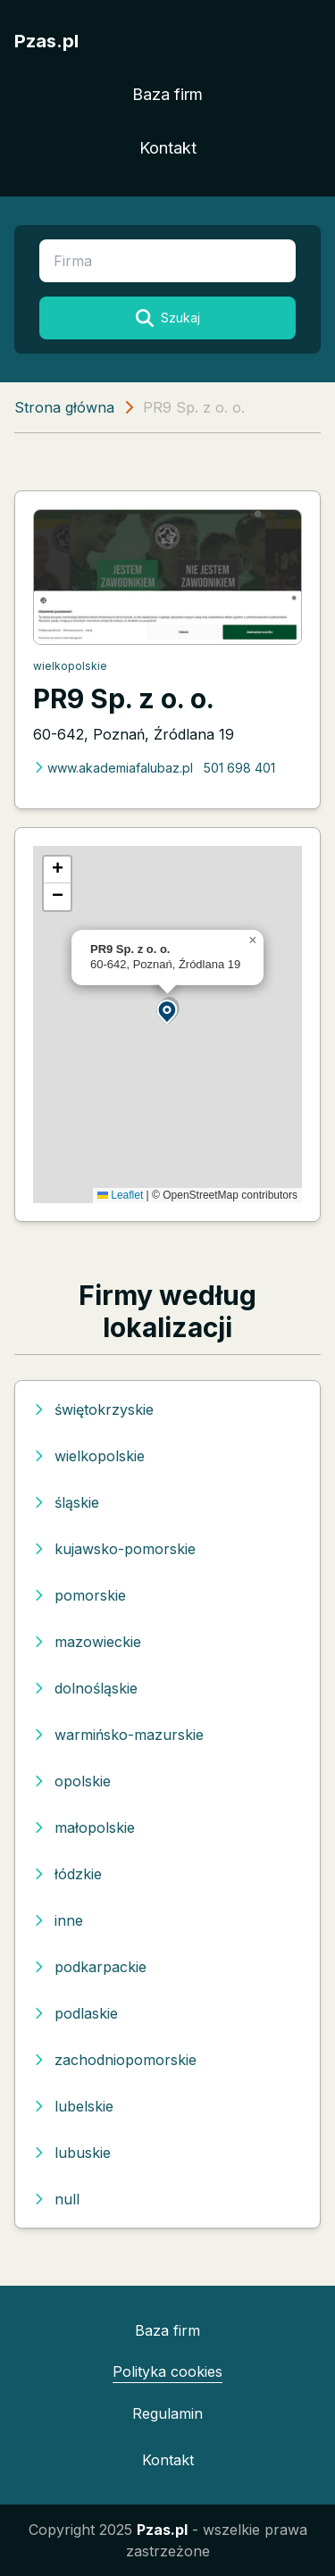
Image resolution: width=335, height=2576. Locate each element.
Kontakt (168, 147)
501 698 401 (239, 767)
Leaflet (120, 1195)
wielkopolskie (70, 666)
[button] (168, 1011)
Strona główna (64, 407)
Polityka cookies (167, 2371)
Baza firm (167, 94)
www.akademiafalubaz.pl (113, 767)
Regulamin (167, 2413)
